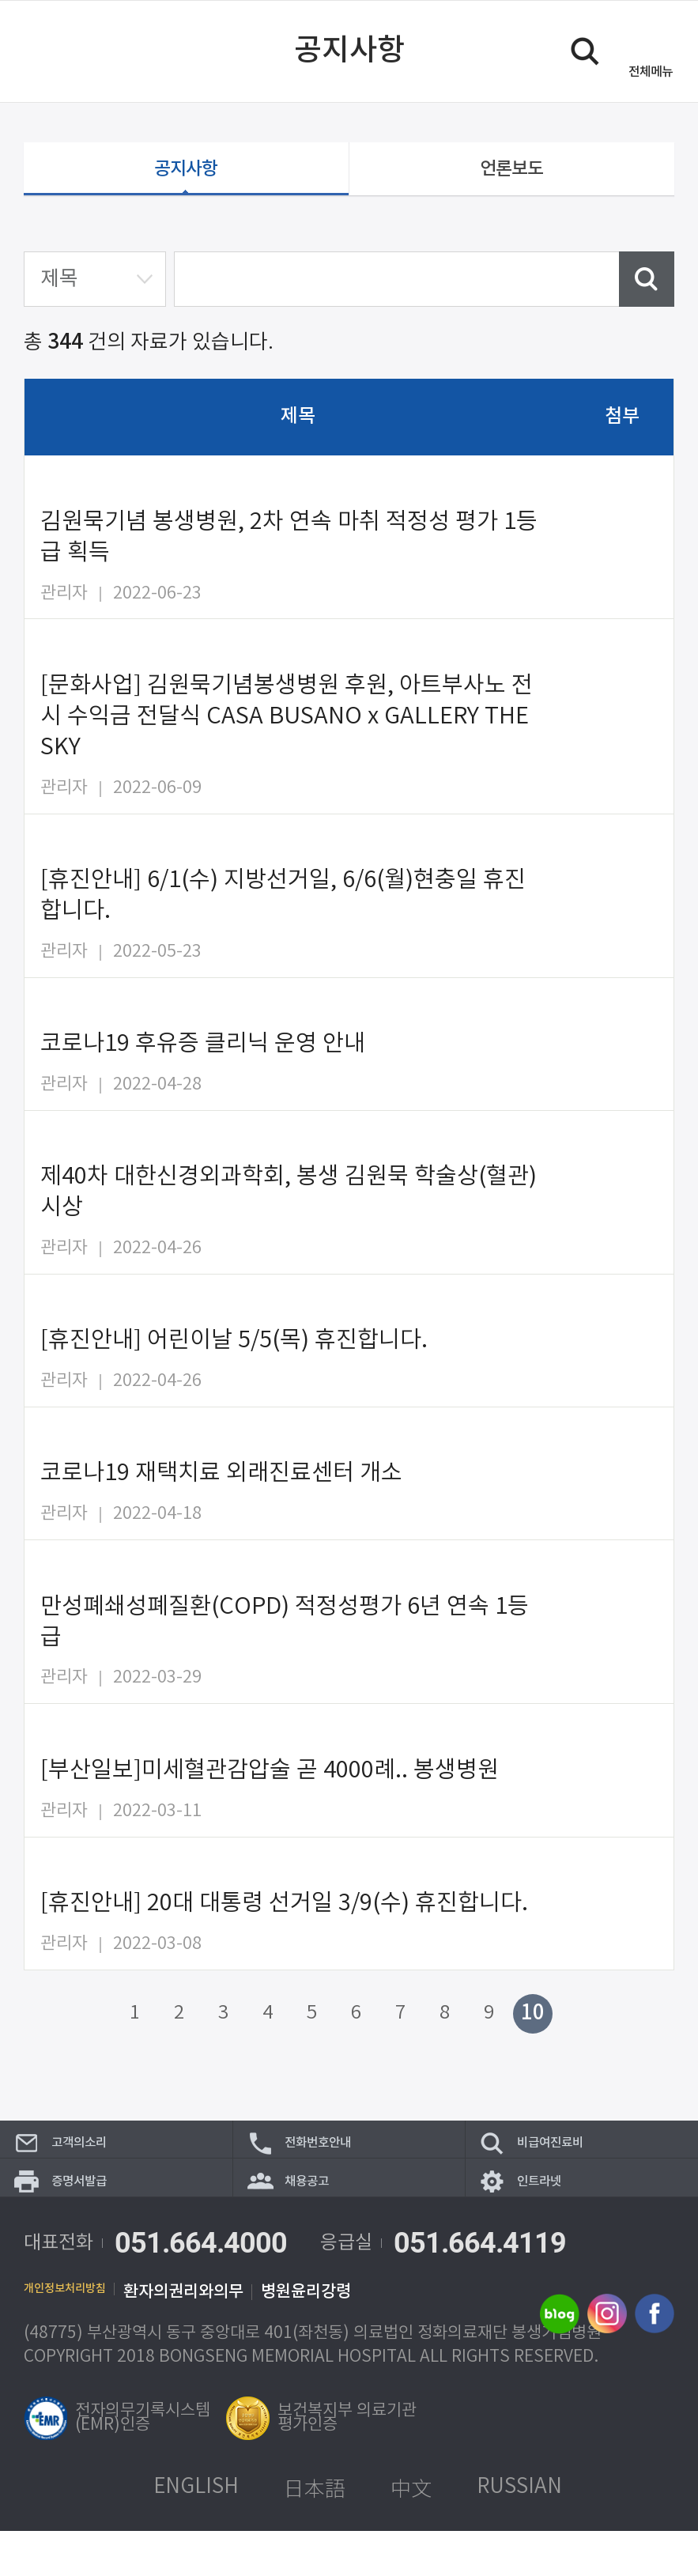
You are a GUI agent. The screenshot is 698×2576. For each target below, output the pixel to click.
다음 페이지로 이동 (572, 2023)
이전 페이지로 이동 (42, 51)
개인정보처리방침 (84, 2337)
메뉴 (650, 71)
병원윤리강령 (344, 2337)
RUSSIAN (519, 2532)
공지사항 (186, 174)
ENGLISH (196, 2532)
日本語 (314, 2532)
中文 (411, 2532)
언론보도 (511, 174)
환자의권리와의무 (221, 2337)
